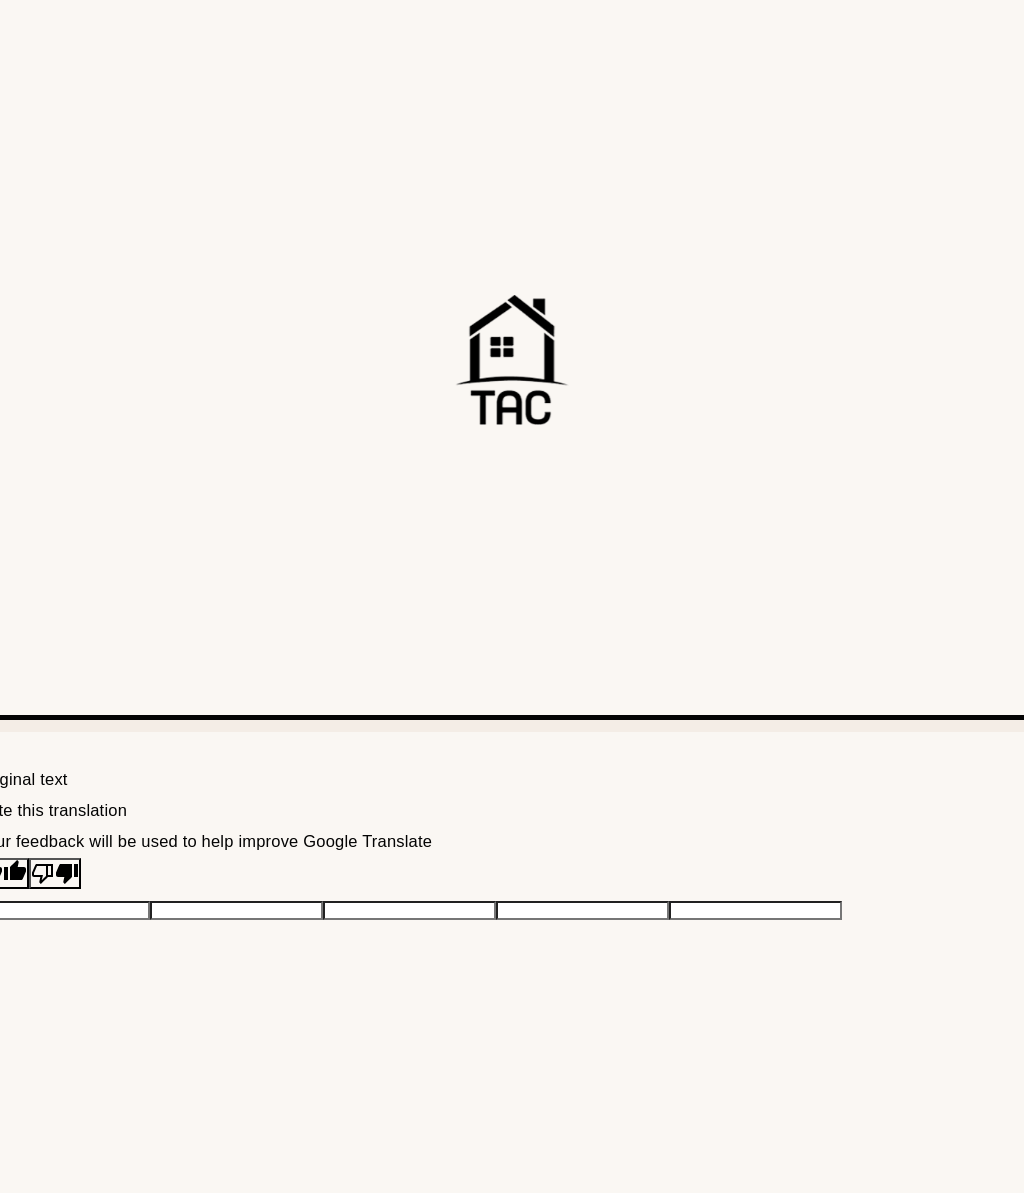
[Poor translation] (55, 873)
